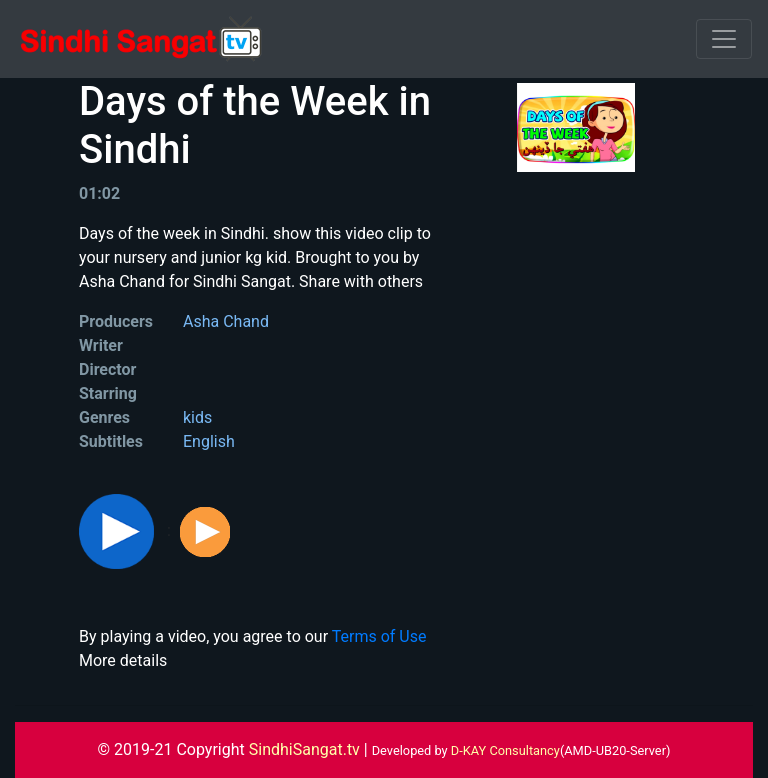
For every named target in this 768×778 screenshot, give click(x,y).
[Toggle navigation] (724, 39)
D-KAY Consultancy (505, 750)
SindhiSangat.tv (306, 749)
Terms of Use (379, 636)
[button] (118, 530)
